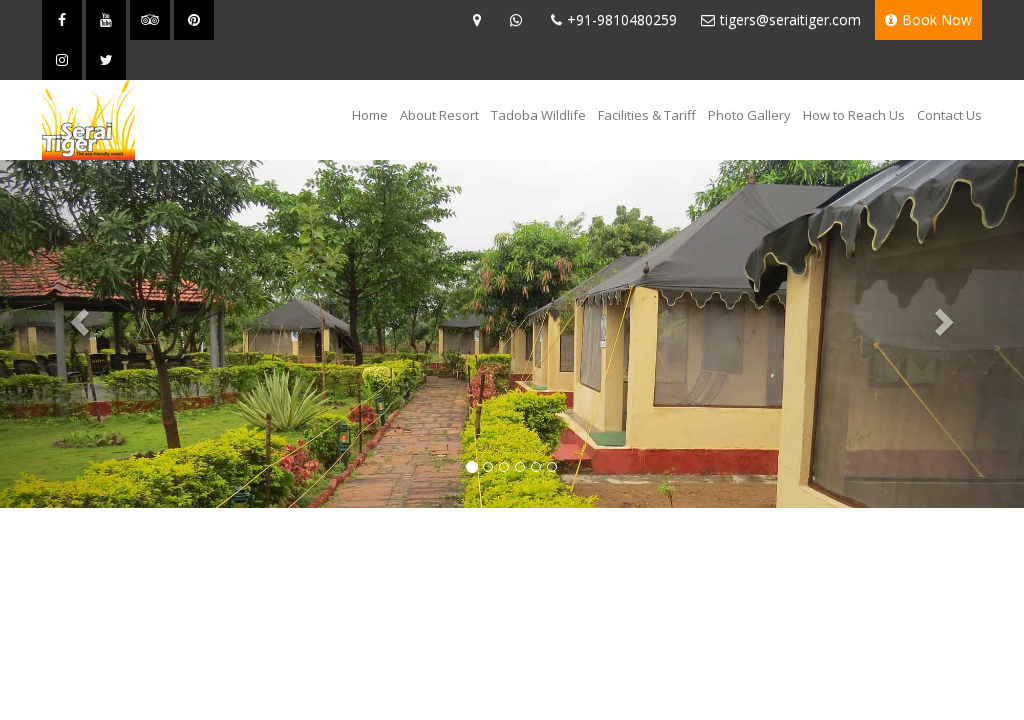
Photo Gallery (749, 115)
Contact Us (949, 115)
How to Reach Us (854, 115)
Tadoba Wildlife (538, 115)
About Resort (439, 115)
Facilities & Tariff (647, 115)
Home (373, 114)
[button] (77, 316)
